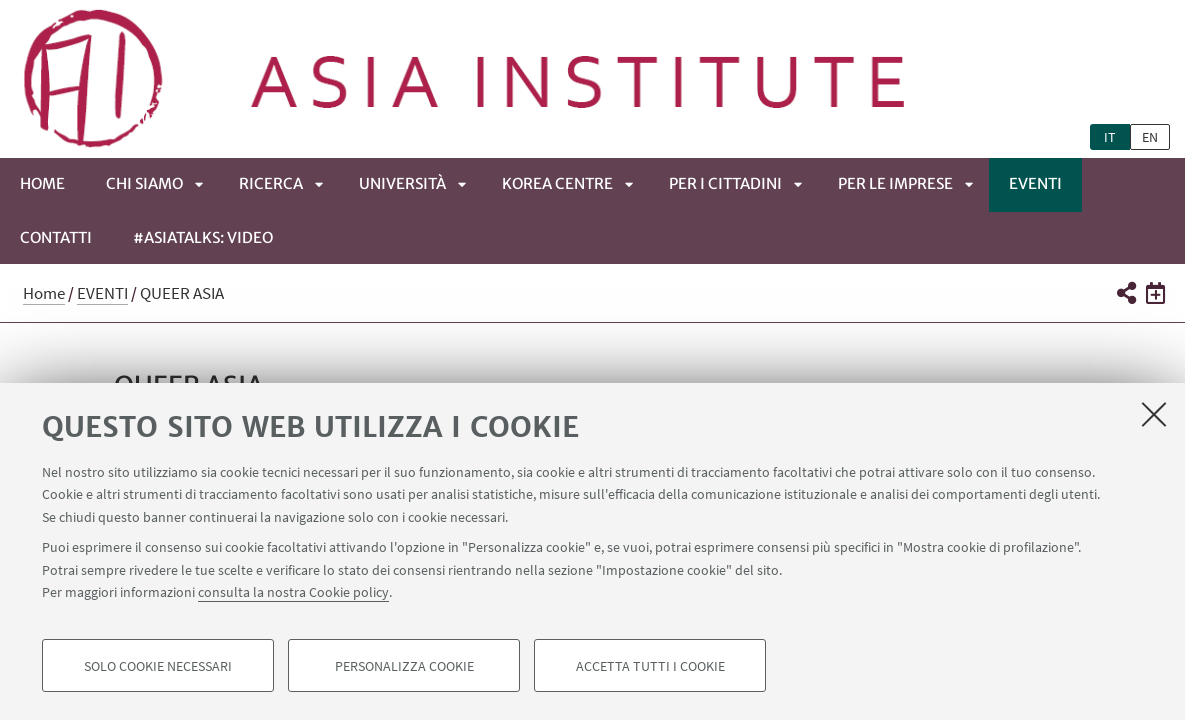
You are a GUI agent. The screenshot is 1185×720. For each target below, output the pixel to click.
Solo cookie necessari (158, 666)
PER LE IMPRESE (895, 183)
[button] (1125, 293)
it (1110, 137)
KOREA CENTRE (557, 183)
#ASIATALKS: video (203, 237)
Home (42, 183)
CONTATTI (56, 237)
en (1150, 137)
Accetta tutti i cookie (650, 666)
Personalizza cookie (404, 666)
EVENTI (1035, 183)
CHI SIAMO (144, 183)
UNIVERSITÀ (402, 183)
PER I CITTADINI (725, 183)
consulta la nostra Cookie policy (293, 592)
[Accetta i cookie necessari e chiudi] (1154, 414)
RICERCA (271, 183)
